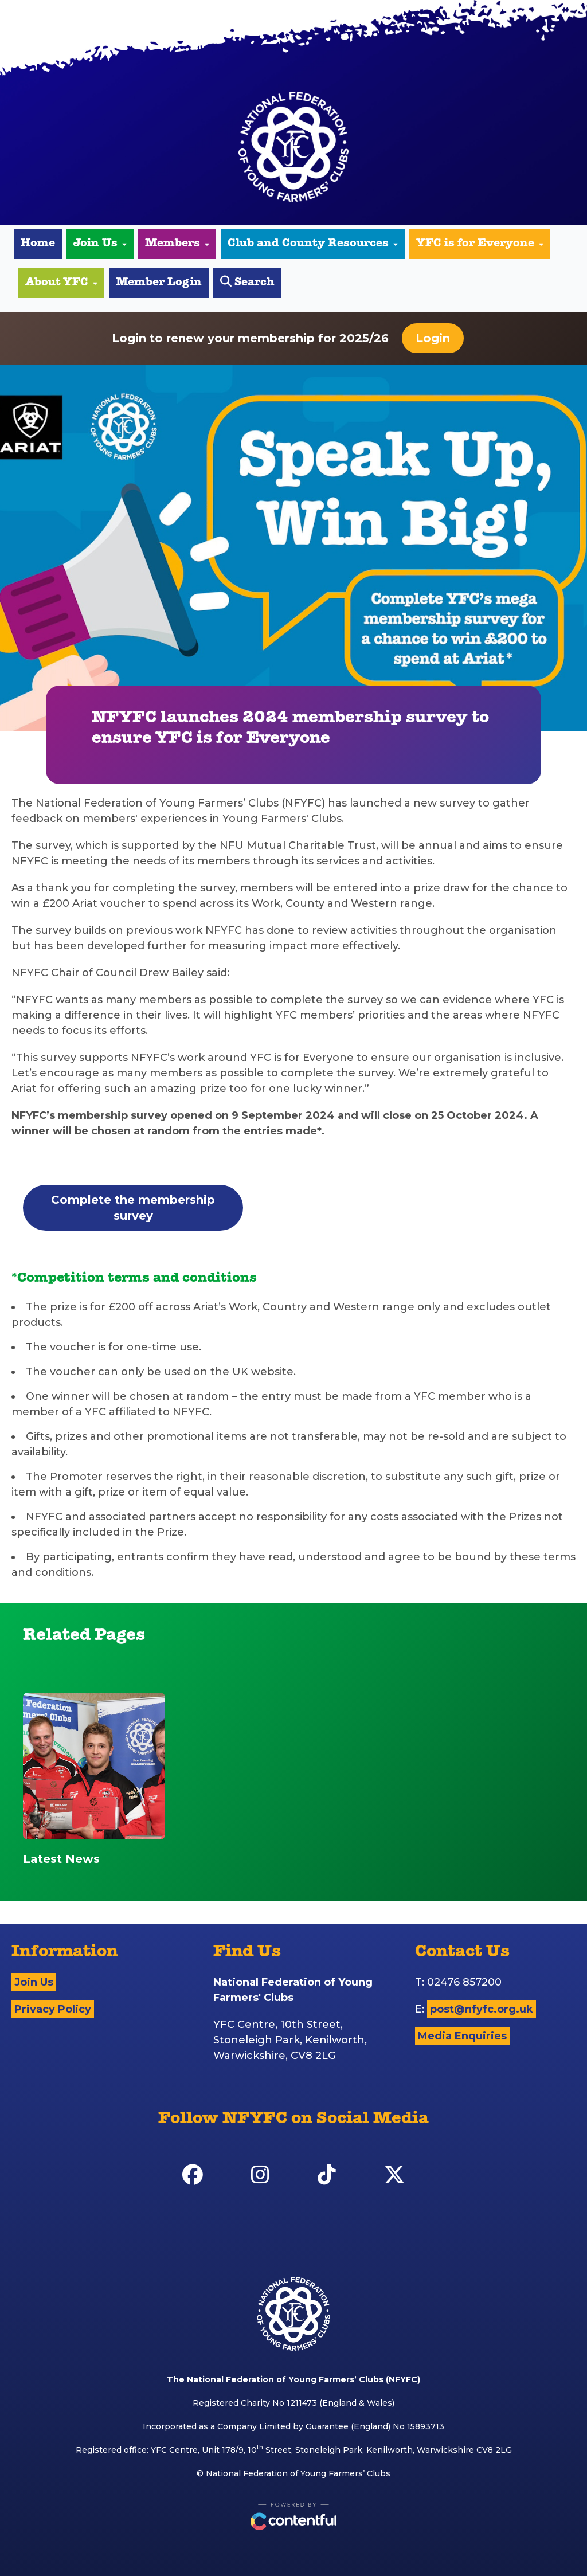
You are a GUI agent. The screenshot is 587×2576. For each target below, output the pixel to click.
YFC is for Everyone (479, 244)
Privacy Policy (52, 2009)
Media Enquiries (462, 2036)
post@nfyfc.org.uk (481, 2009)
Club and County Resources (313, 244)
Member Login (159, 283)
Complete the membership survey (133, 1208)
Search (247, 282)
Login (433, 338)
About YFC (61, 283)
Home (38, 244)
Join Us (100, 244)
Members (177, 244)
